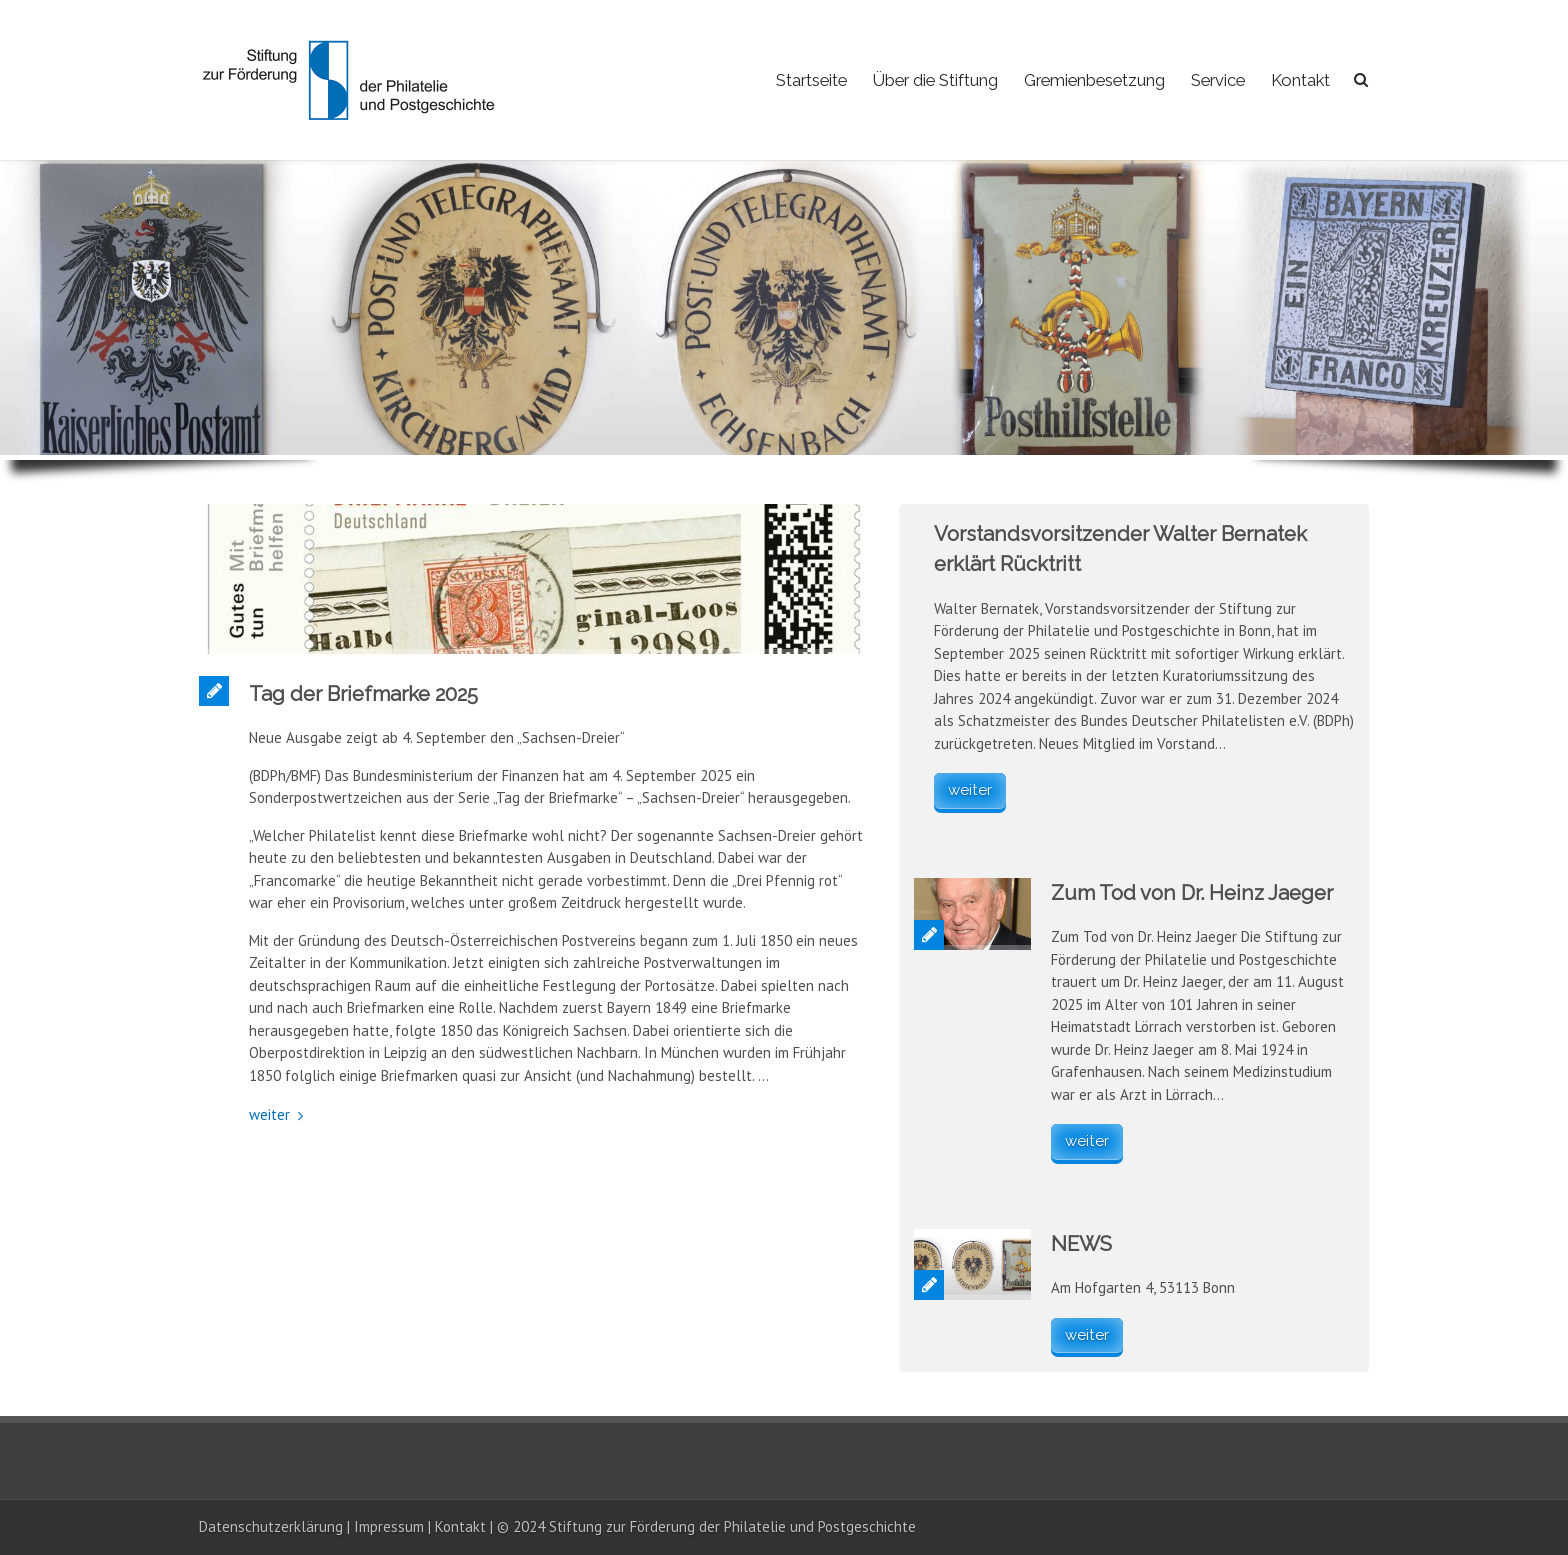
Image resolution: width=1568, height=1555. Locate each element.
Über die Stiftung (935, 80)
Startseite (811, 80)
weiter (269, 1114)
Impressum (389, 1526)
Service (1218, 80)
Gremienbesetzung (1094, 80)
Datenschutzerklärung (271, 1526)
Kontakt (1300, 80)
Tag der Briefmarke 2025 (363, 694)
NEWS (1081, 1244)
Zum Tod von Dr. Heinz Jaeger (1192, 893)
